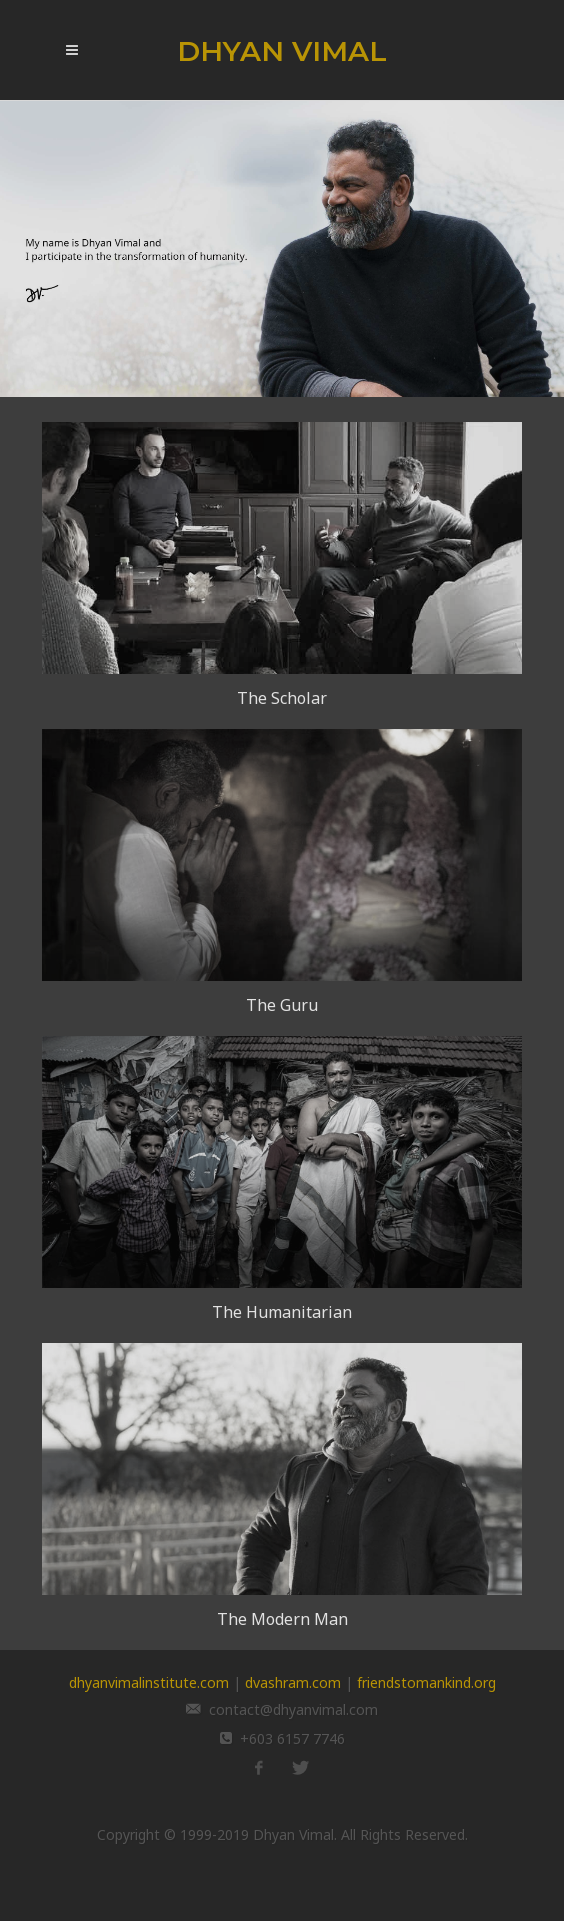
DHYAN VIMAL (282, 51)
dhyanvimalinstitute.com (149, 1682)
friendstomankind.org (426, 1682)
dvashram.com (293, 1682)
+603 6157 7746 (292, 1738)
